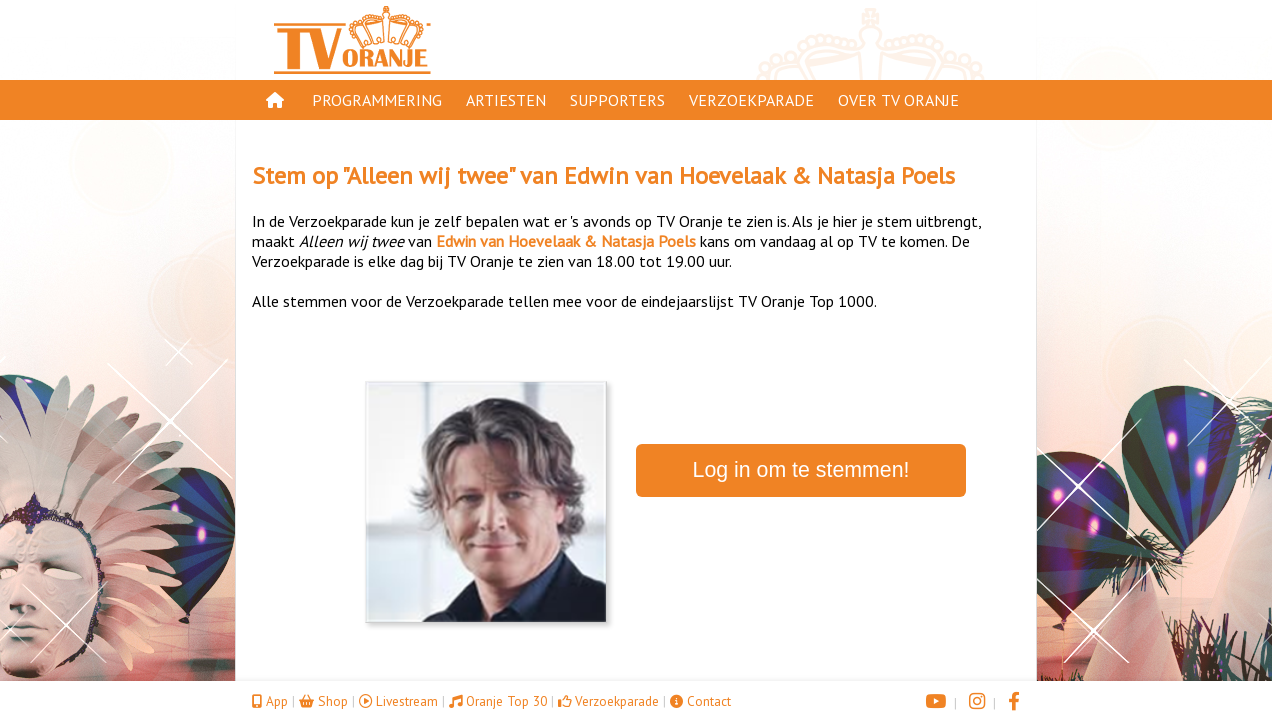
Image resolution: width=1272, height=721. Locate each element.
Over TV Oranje (898, 100)
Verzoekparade (751, 100)
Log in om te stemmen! (801, 470)
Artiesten (506, 100)
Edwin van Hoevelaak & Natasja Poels (759, 175)
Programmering (377, 100)
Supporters (617, 100)
